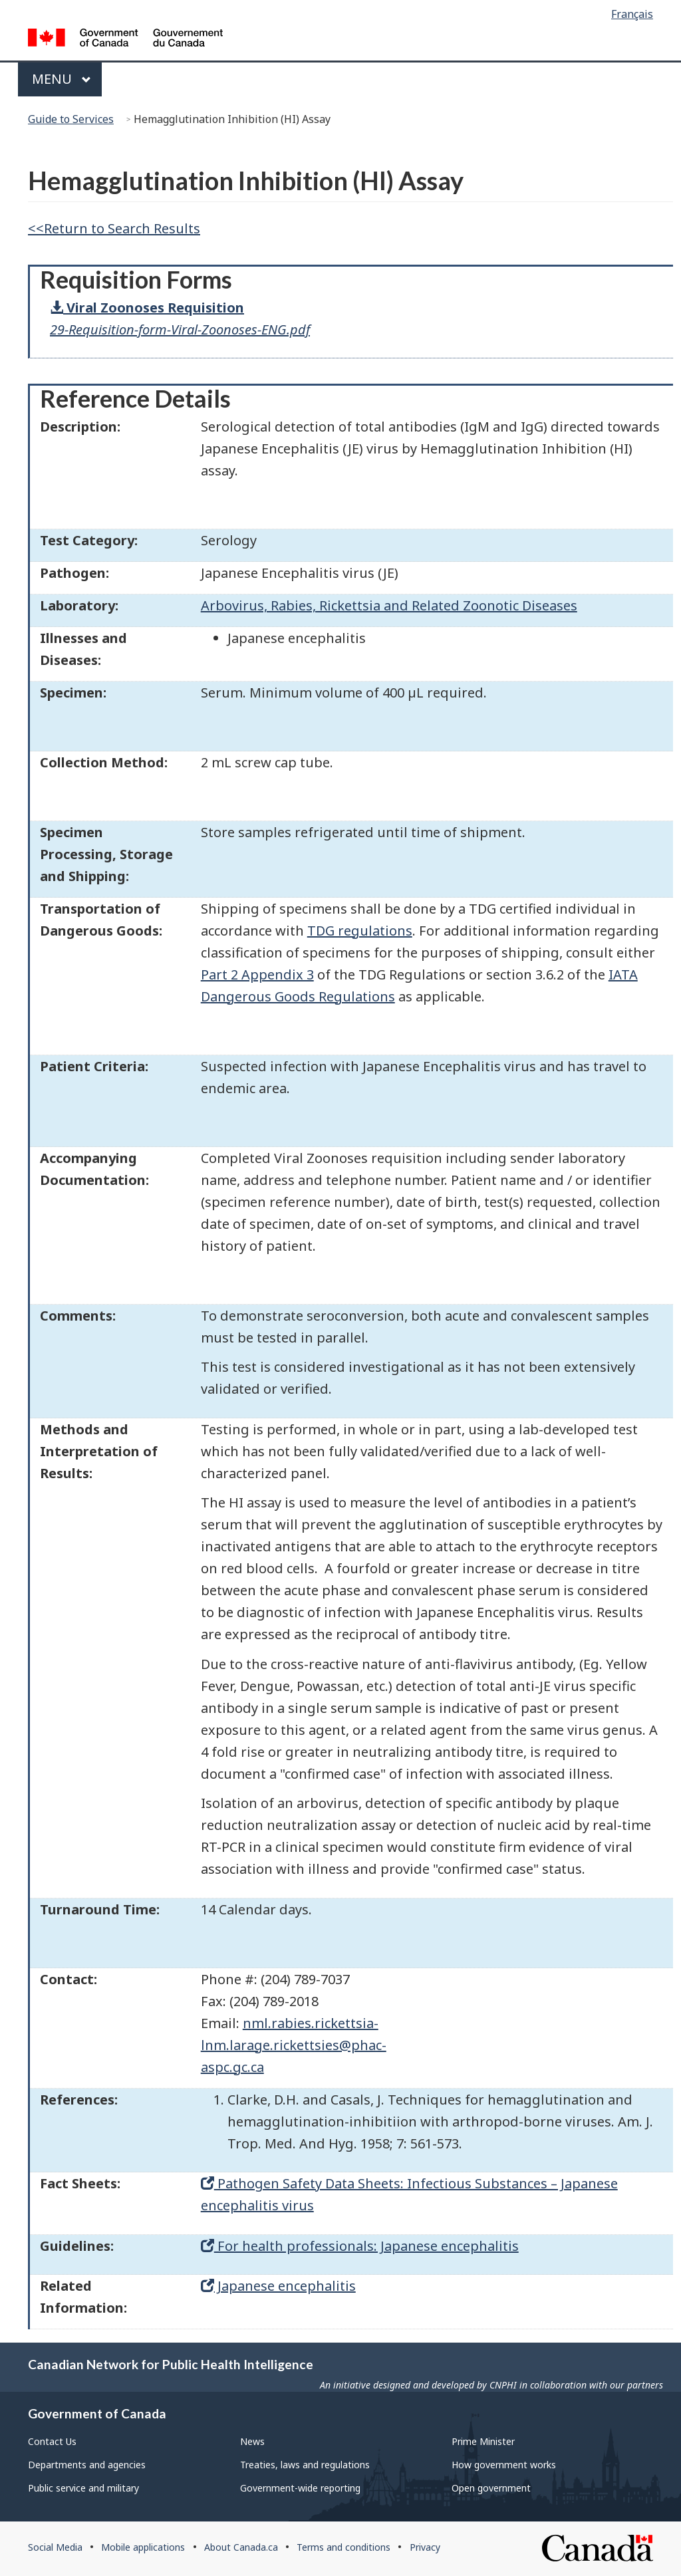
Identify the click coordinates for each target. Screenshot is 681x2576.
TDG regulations (359, 931)
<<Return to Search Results (114, 228)
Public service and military (83, 2488)
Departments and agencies (87, 2464)
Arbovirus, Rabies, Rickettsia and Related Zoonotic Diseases (389, 605)
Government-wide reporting (300, 2488)
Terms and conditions (343, 2547)
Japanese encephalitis (278, 2286)
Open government (491, 2488)
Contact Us (52, 2441)
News (252, 2441)
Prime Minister (483, 2441)
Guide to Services (71, 119)
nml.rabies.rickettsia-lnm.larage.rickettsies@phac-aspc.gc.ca (293, 2045)
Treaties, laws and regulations (305, 2464)
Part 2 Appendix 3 (257, 974)
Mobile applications (143, 2547)
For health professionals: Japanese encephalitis (360, 2246)
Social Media (55, 2547)
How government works (504, 2464)
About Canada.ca (241, 2547)
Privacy (425, 2547)
